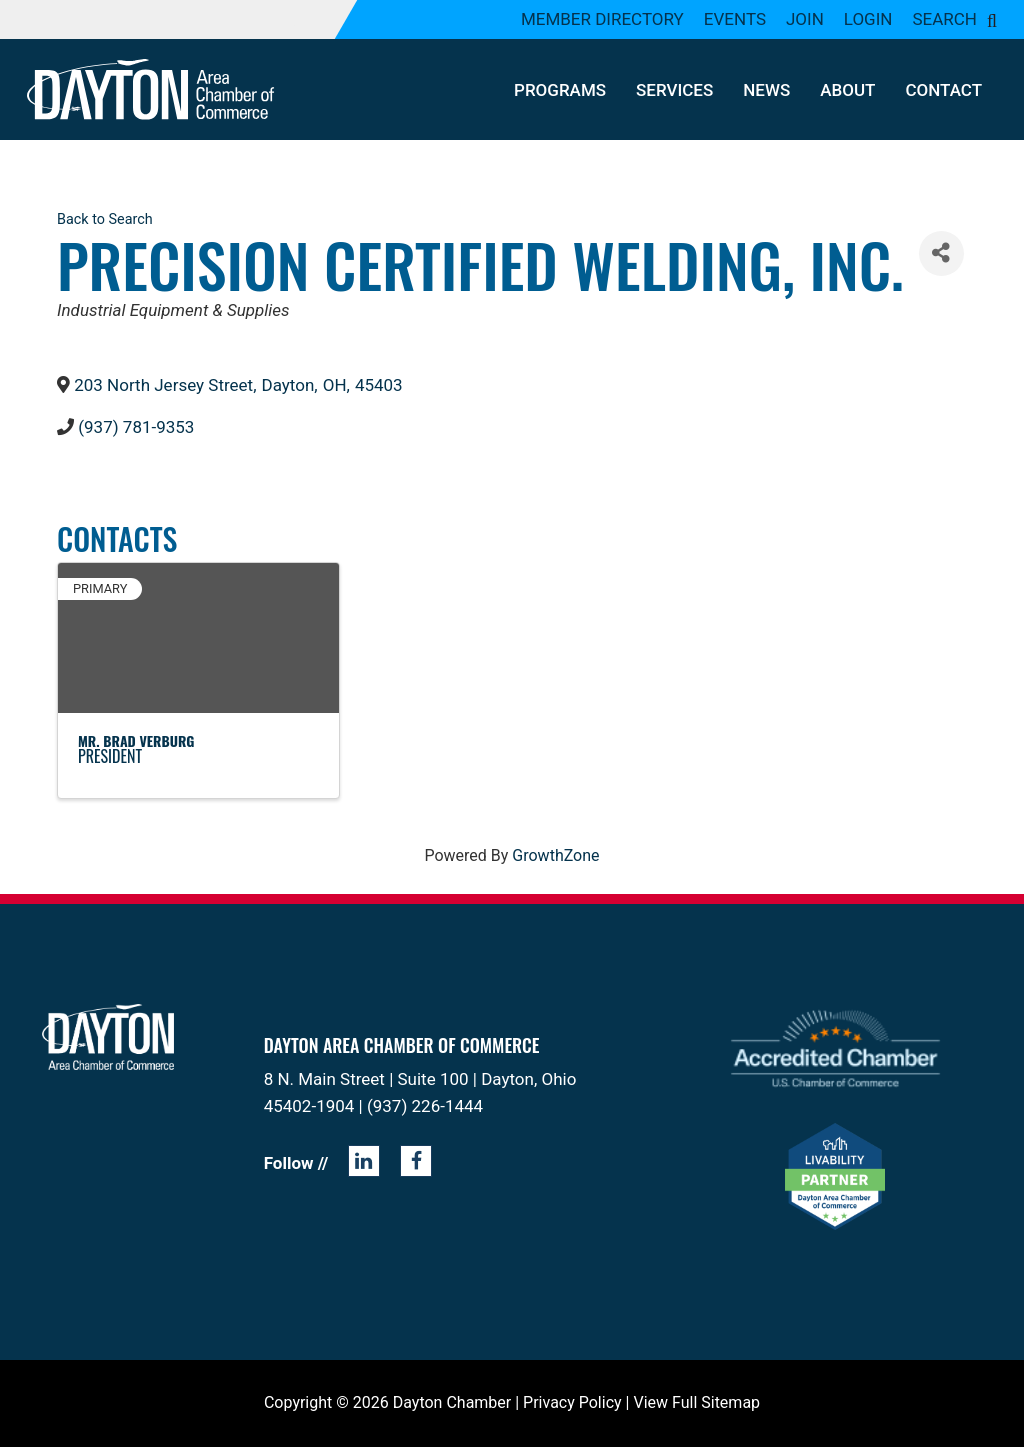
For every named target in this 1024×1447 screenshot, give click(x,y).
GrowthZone (555, 855)
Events (735, 19)
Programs (560, 90)
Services (674, 90)
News (766, 90)
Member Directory (602, 19)
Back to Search (105, 219)
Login (868, 19)
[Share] (941, 253)
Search (944, 19)
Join (805, 19)
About (847, 90)
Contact (943, 90)
